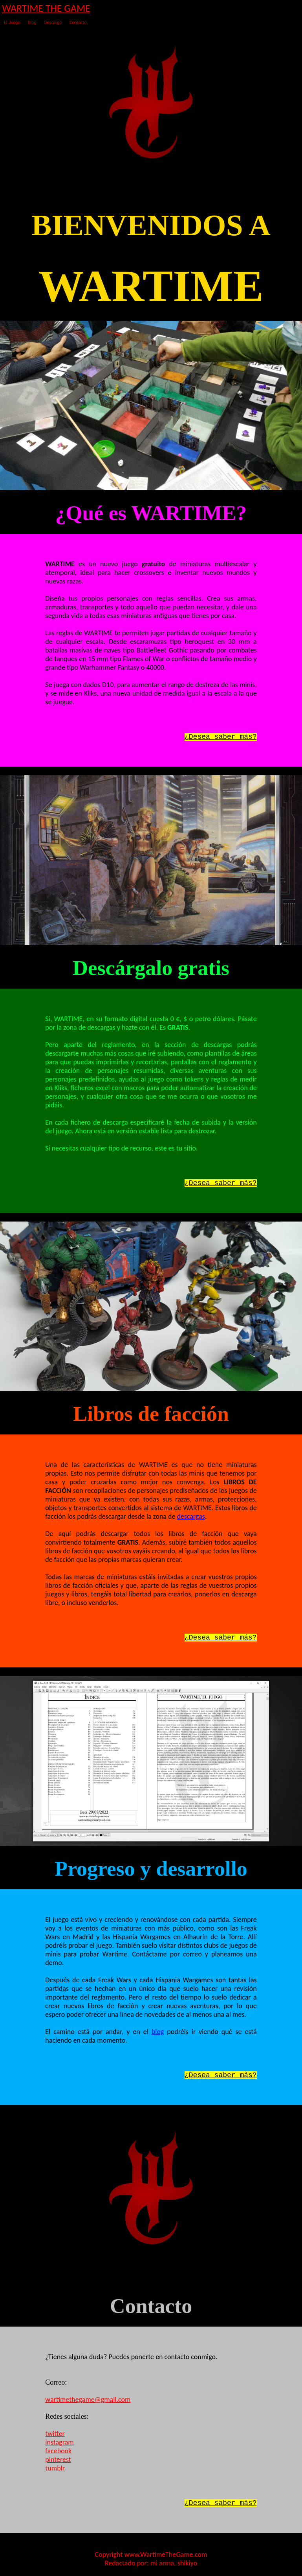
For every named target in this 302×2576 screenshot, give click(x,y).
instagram (59, 2442)
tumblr (55, 2468)
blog (158, 2031)
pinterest (58, 2459)
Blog (32, 22)
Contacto (78, 22)
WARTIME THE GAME (46, 8)
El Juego (12, 22)
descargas (191, 1516)
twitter (54, 2433)
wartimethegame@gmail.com (87, 2399)
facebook (58, 2451)
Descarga (53, 22)
